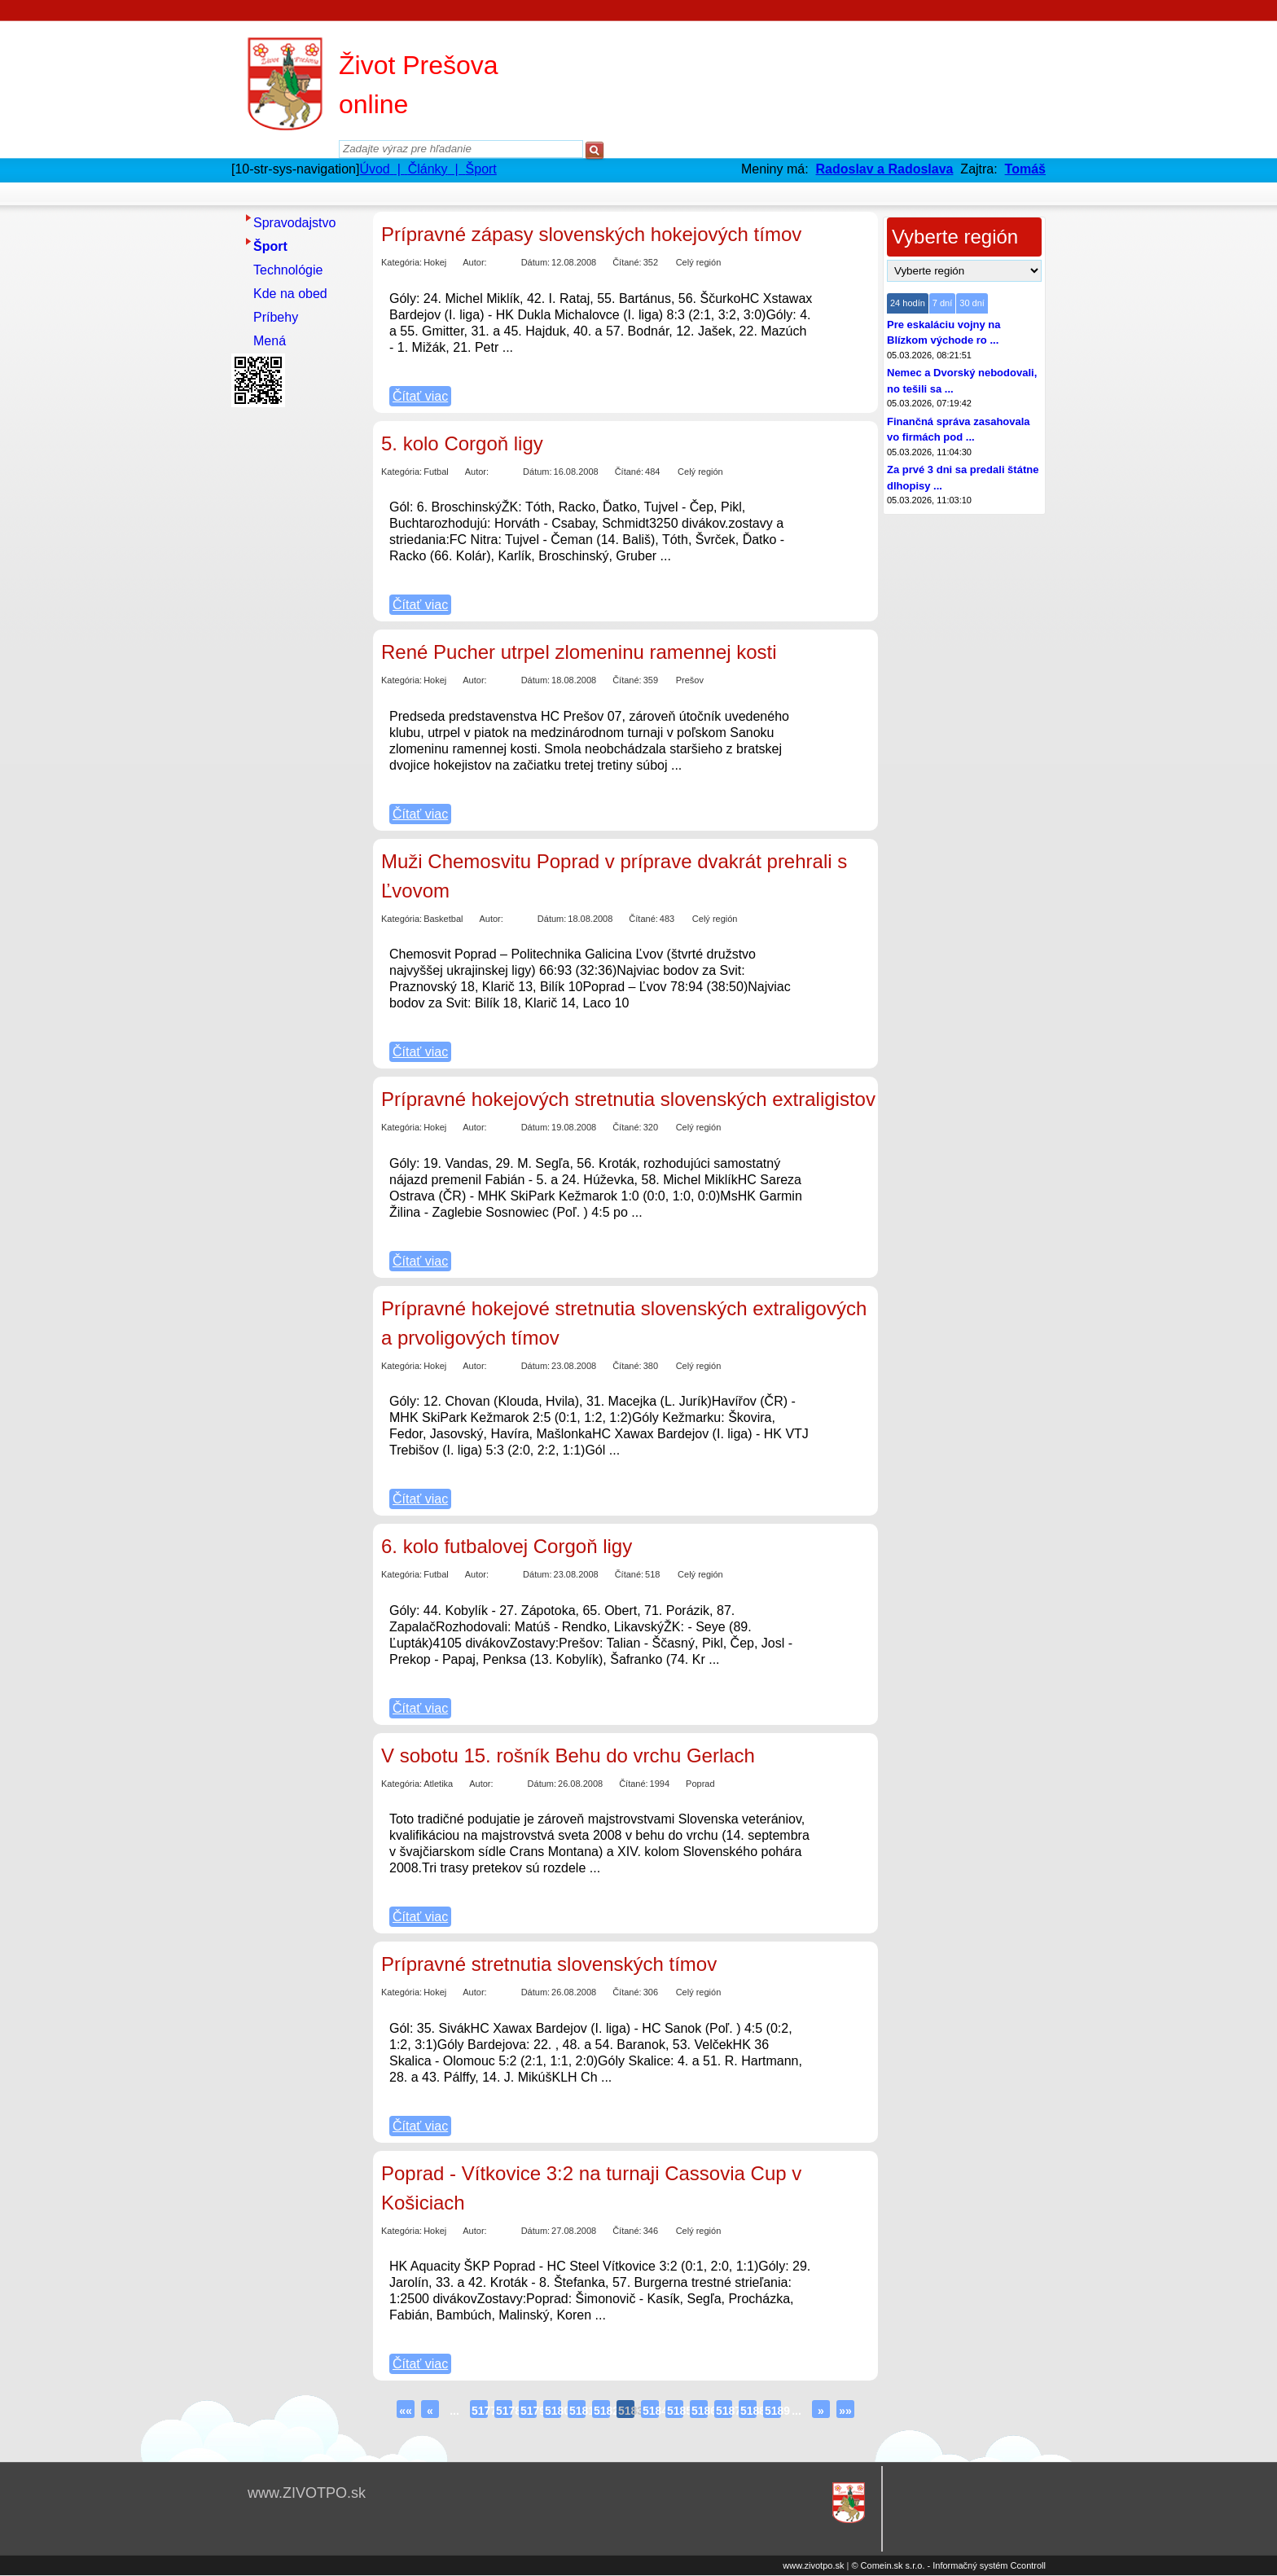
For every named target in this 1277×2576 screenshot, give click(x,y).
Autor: (474, 262)
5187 (724, 2410)
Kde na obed (290, 294)
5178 (504, 2410)
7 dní (942, 303)
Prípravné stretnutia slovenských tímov (549, 1964)
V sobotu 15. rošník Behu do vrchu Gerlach (568, 1755)
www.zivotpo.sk (813, 2565)
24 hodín (907, 303)
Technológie (288, 270)
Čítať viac (420, 396)
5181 (577, 2410)
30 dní (972, 303)
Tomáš (1025, 169)
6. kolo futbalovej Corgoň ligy (506, 1546)
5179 (528, 2410)
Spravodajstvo (294, 223)
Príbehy (275, 317)
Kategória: (401, 262)
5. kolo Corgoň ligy (462, 443)
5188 (748, 2410)
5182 (602, 2410)
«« (405, 2410)
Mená (269, 341)
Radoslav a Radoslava (885, 169)
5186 (699, 2410)
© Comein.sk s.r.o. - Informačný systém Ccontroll (948, 2565)
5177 (480, 2410)
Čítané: (626, 262)
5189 (773, 2410)
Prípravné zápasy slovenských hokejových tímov (591, 234)
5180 (553, 2410)
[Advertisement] (296, 657)
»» (845, 2410)
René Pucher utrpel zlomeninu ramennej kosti (579, 652)
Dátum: (535, 262)
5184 (651, 2410)
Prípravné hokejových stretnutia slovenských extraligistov (628, 1099)
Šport (270, 246)
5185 (675, 2410)
